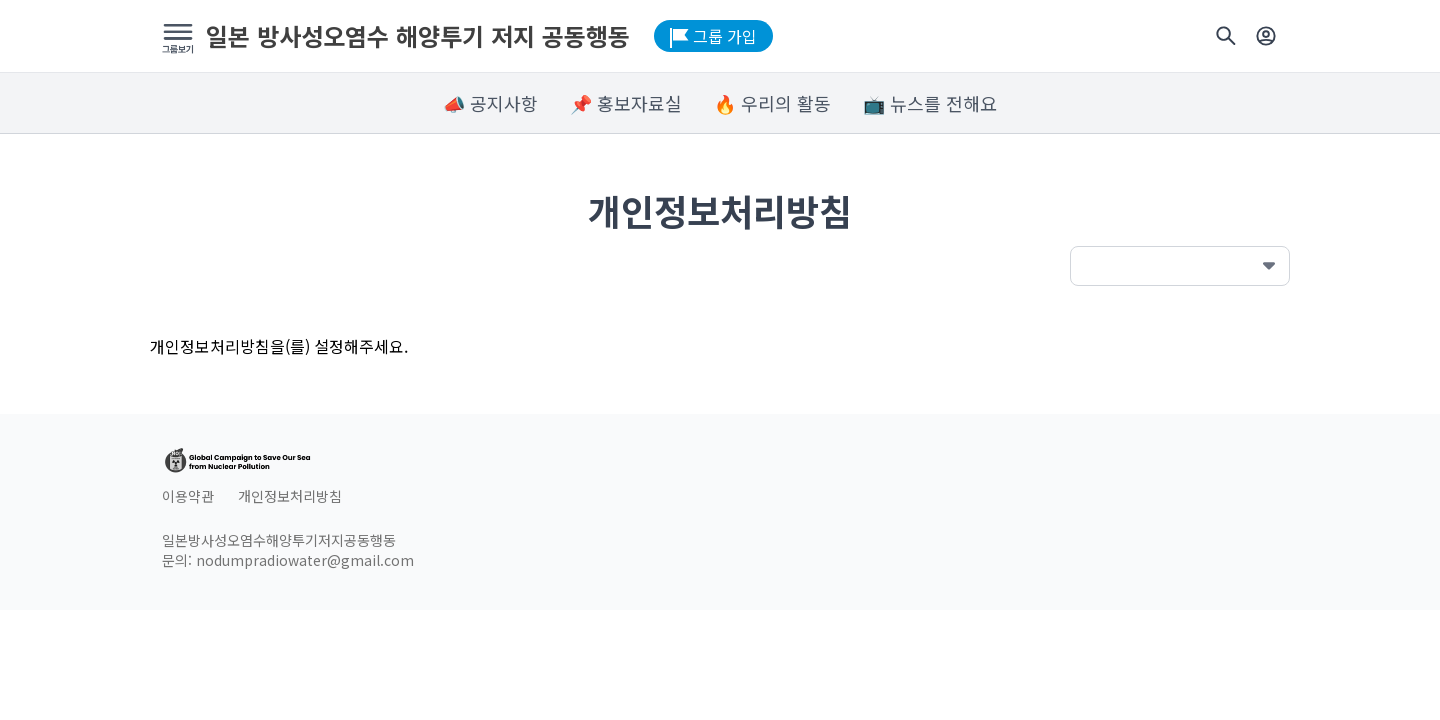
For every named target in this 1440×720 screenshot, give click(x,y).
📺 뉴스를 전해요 (930, 103)
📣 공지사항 (490, 103)
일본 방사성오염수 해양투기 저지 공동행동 (418, 36)
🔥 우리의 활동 (772, 103)
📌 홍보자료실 (626, 103)
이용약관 (188, 496)
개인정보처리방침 (290, 496)
